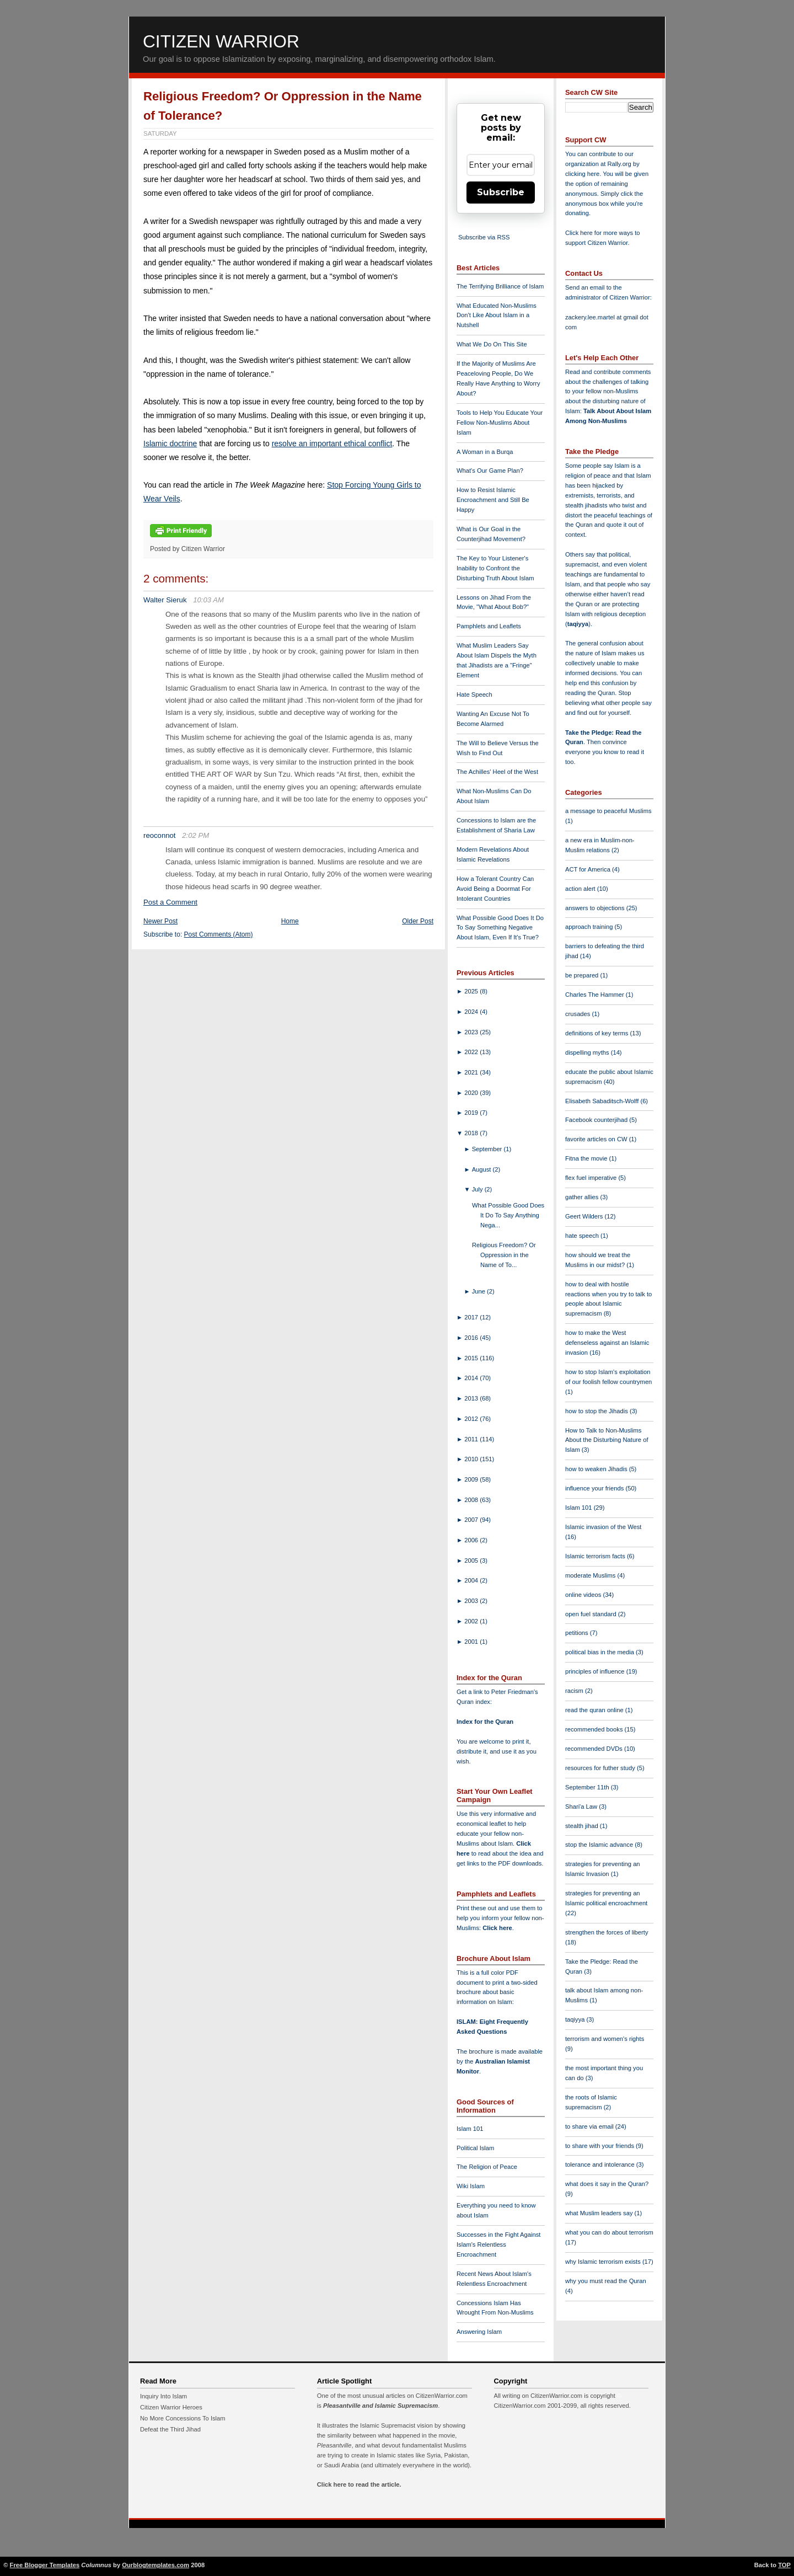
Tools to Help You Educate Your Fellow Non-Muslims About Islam (500, 422)
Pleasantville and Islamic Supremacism (380, 2405)
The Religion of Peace (487, 2166)
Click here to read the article (358, 2484)
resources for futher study (601, 1768)
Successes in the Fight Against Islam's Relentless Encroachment (498, 2244)
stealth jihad (582, 1826)
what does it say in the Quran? (606, 2183)
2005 (472, 1560)
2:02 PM (195, 835)
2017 (472, 1317)
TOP (784, 2565)
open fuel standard (591, 1614)
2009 (472, 1479)
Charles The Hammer (595, 994)
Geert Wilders (585, 1216)
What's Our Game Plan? (490, 470)
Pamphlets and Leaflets (489, 626)
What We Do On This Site (492, 344)
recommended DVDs (594, 1748)
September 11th (588, 1787)
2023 (472, 1032)
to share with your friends (600, 2145)
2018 (472, 1133)
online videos (584, 1594)
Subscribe (500, 192)
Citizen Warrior (221, 41)
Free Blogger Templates (45, 2565)
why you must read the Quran (605, 2281)
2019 (472, 1112)
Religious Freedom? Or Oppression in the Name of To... (504, 1255)
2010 (472, 1459)
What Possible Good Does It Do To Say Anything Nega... (508, 1215)
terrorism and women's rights (604, 2038)
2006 (472, 1540)
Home (290, 921)
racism (575, 1690)
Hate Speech (474, 694)
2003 (472, 1600)
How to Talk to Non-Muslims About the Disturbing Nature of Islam (606, 1440)
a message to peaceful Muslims (608, 811)
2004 (472, 1580)
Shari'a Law (582, 1806)
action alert (581, 888)
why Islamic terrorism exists (603, 2261)
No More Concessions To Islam (183, 2418)
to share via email (590, 2126)
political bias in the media (600, 1652)
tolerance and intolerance (600, 2164)
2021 (472, 1072)
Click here (497, 1928)
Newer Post (160, 921)
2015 (472, 1358)
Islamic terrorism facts (596, 1556)
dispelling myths (588, 1052)
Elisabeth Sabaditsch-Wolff (602, 1101)
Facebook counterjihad (597, 1119)
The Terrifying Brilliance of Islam (500, 286)
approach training (590, 926)
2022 (472, 1052)
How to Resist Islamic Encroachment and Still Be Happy (493, 500)
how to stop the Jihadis (597, 1411)
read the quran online (595, 1710)
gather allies (582, 1197)
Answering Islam (479, 2331)
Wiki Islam (471, 2186)
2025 (472, 991)
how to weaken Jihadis (597, 1469)
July (478, 1189)
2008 (472, 1500)
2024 (472, 1011)
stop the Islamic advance (600, 1844)
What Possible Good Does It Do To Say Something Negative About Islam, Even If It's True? (500, 928)
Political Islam (475, 2148)
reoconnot (159, 835)
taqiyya (578, 624)
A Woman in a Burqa (485, 451)
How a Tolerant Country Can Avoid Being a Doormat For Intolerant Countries (495, 888)
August (482, 1169)
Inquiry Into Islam (163, 2396)
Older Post (417, 921)
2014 (472, 1378)
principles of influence (595, 1671)
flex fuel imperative (591, 1177)
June (479, 1291)
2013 (472, 1398)
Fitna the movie (587, 1158)
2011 (472, 1439)
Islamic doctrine (170, 443)
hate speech (582, 1235)
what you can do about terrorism (609, 2232)
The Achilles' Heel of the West (497, 771)
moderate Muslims (591, 1575)
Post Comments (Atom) (218, 934)
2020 (472, 1092)
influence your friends (595, 1488)
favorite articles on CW (597, 1139)
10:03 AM (208, 600)
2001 (472, 1641)
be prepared (582, 975)
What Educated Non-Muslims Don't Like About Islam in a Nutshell (497, 315)
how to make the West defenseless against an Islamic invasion (607, 1342)
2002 (472, 1621)
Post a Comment (170, 902)
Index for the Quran (485, 1721)
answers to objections (595, 908)
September (488, 1149)
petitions (577, 1632)
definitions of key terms (597, 1033)
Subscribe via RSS (483, 237)
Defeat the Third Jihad (170, 2429)
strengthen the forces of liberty (606, 1932)
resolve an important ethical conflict (332, 443)
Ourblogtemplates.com (155, 2565)
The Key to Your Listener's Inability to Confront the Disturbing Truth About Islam (495, 568)
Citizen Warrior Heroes (171, 2407)
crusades (578, 1014)
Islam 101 (470, 2128)
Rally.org (619, 164)
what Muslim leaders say (600, 2213)
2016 (472, 1337)
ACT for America (588, 869)
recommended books (595, 1729)
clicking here (582, 173)
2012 (472, 1418)
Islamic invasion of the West (603, 1527)
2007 (472, 1519)
